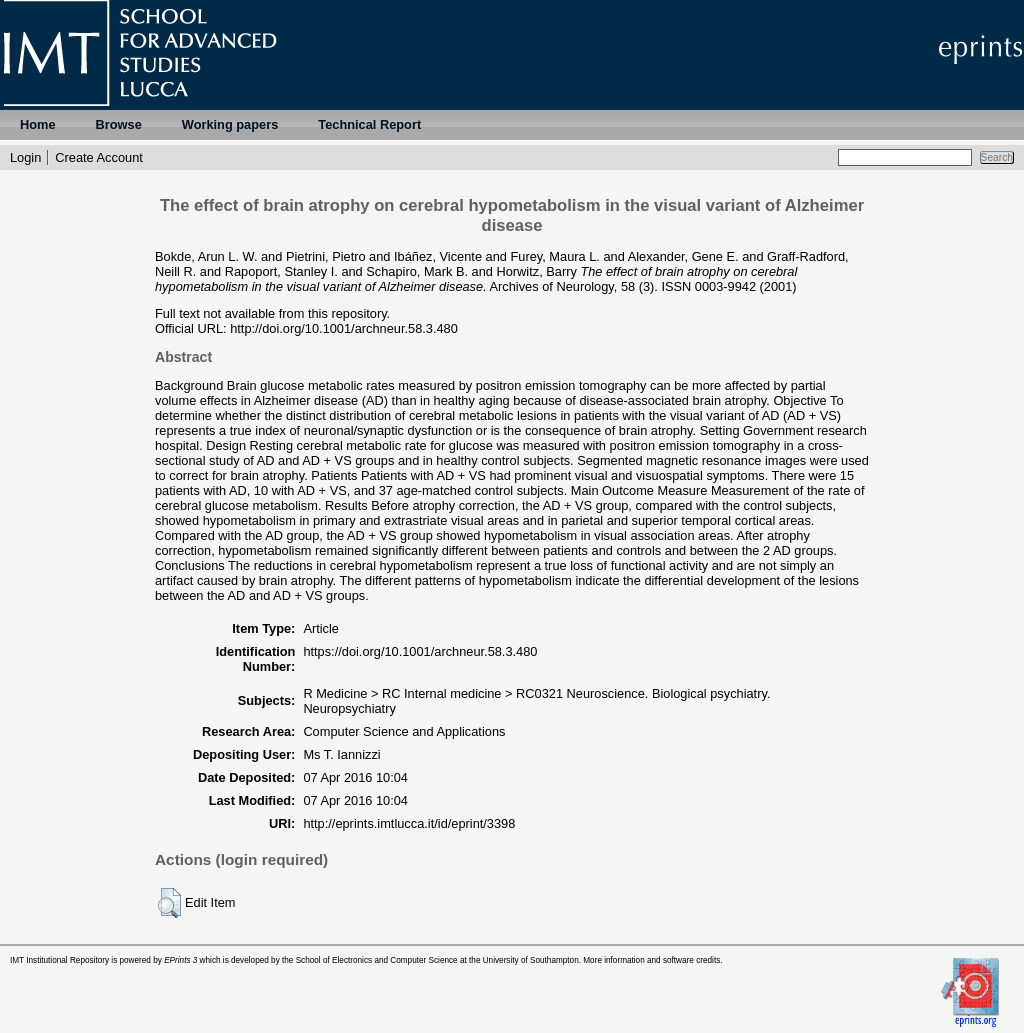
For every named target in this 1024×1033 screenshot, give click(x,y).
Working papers (230, 124)
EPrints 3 (180, 960)
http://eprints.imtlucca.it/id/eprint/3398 (409, 823)
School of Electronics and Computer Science (377, 960)
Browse (119, 124)
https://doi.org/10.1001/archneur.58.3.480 (420, 651)
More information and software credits (651, 960)
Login (25, 157)
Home (38, 124)
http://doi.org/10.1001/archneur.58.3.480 (344, 328)
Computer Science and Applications (404, 731)
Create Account (99, 157)
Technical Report (369, 124)
